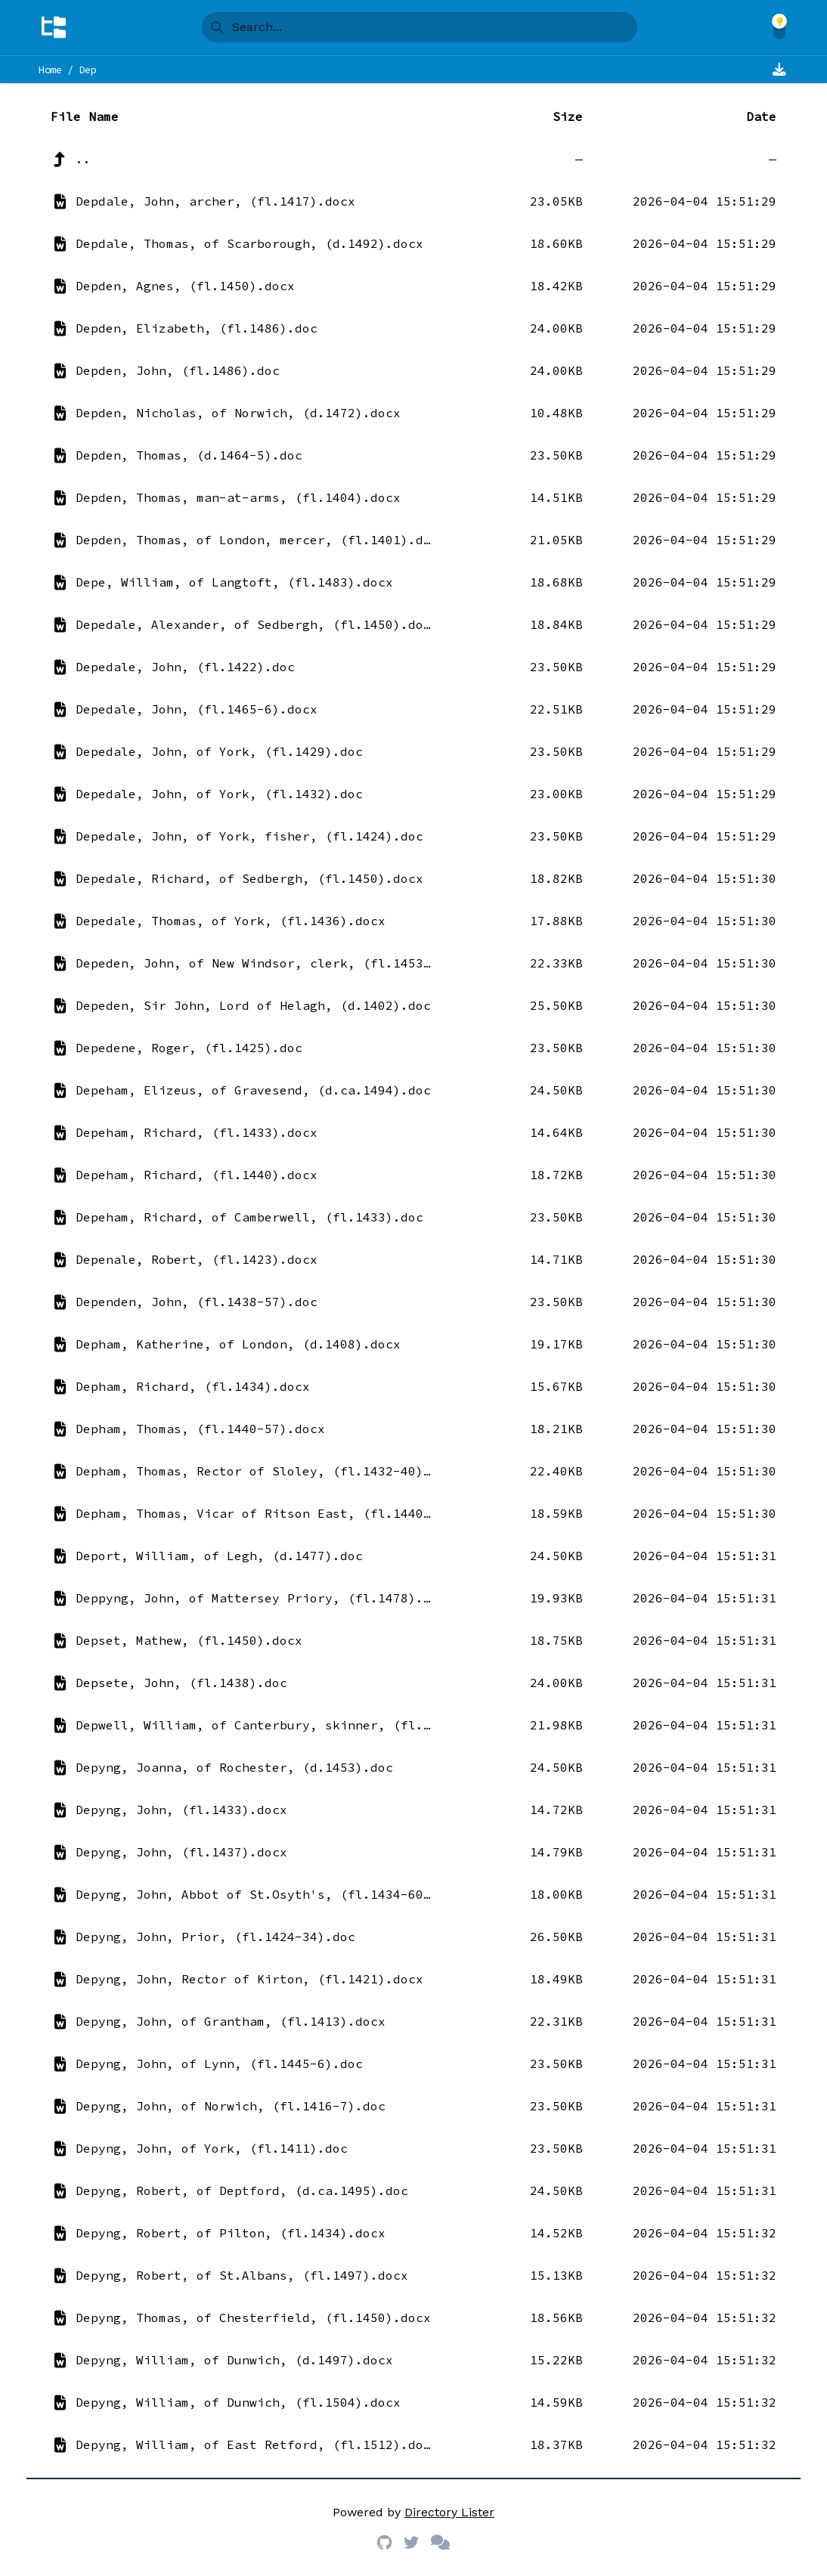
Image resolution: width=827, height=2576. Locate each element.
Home (50, 69)
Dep (88, 69)
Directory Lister (449, 2512)
